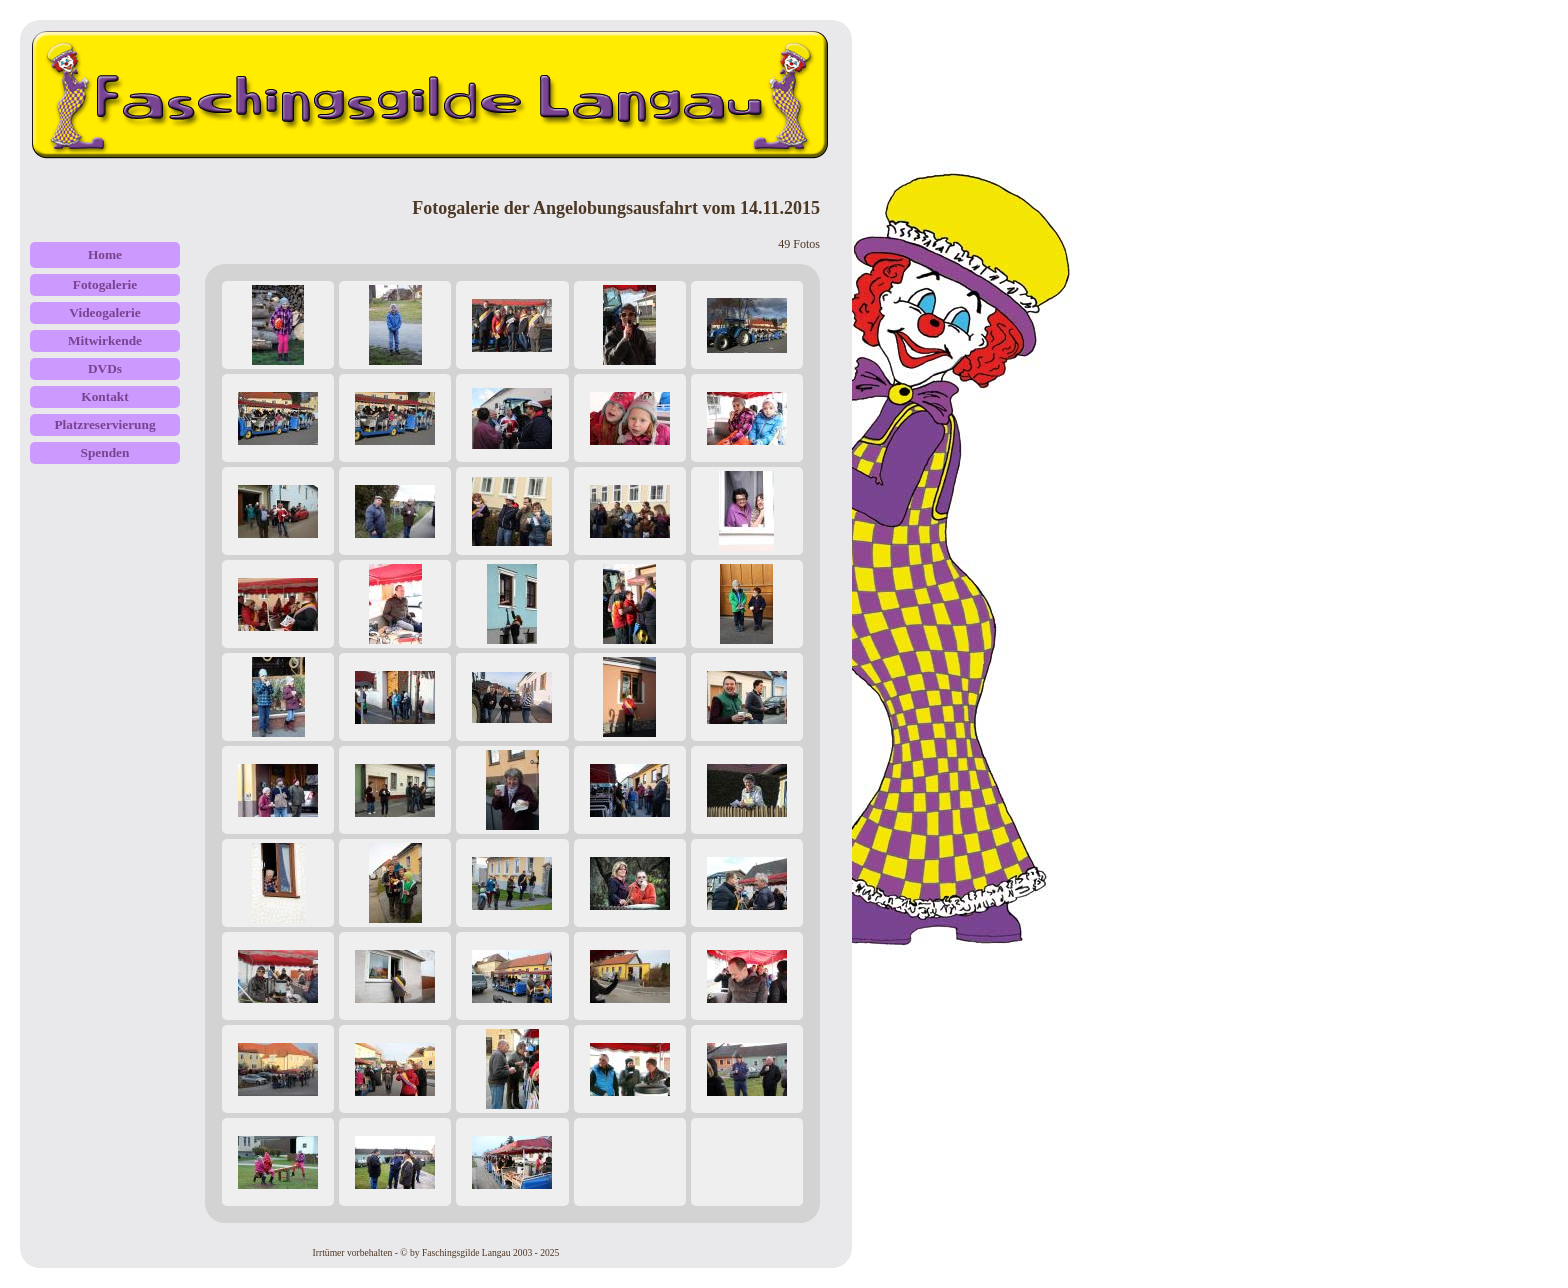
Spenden (105, 452)
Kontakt (104, 396)
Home (105, 254)
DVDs (105, 368)
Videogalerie (104, 312)
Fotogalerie (105, 284)
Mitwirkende (105, 340)
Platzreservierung (104, 424)
